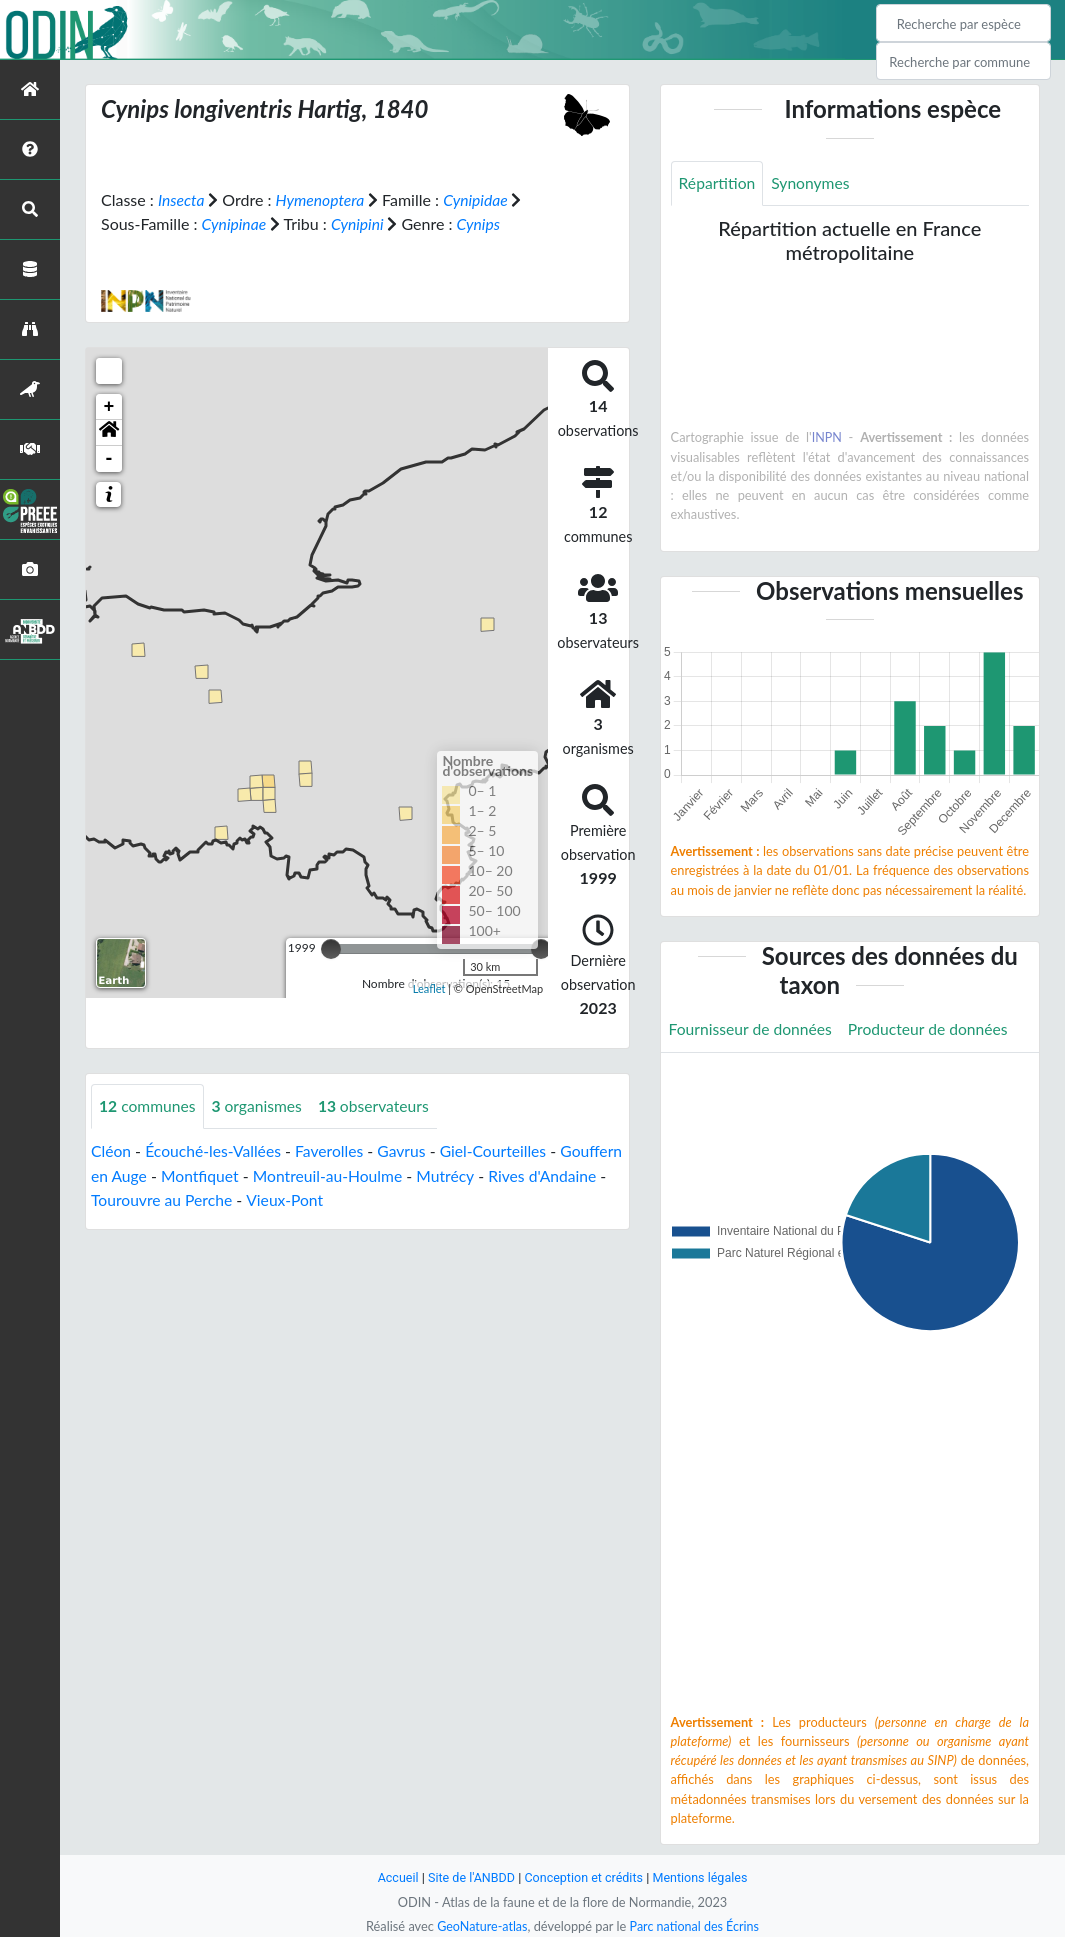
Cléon (111, 1150)
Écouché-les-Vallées (215, 1150)
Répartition (718, 183)
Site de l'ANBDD (469, 1877)
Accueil (395, 1877)
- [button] (109, 458)
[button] (109, 432)
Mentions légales (702, 1877)
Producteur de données (933, 1029)
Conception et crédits (584, 1877)
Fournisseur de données (752, 1029)
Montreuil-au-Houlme (399, 1174)
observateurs (378, 1105)
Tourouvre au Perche (246, 1198)
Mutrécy (519, 1174)
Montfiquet (269, 1174)
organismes (260, 1105)
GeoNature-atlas (481, 1926)
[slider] (331, 948)
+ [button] (109, 406)
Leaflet (429, 987)
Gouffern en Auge (153, 1174)
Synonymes (813, 183)
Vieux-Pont (371, 1198)
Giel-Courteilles (500, 1150)
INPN (826, 438)
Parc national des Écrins (695, 1926)
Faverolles (334, 1150)
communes (148, 1105)
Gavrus (407, 1150)
